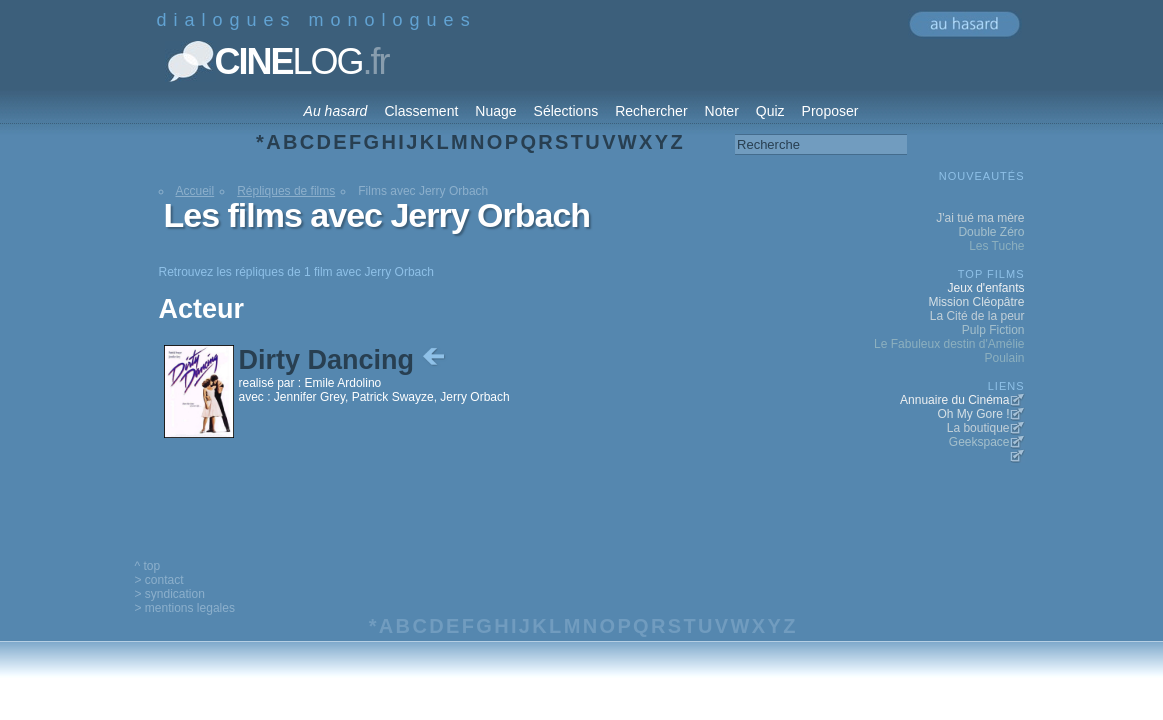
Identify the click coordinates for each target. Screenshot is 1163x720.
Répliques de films (286, 191)
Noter (722, 111)
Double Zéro (991, 232)
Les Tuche (996, 246)
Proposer (830, 111)
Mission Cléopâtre (976, 302)
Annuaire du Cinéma (954, 400)
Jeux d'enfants (985, 288)
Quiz (770, 111)
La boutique (978, 428)
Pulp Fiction (993, 330)
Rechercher (651, 111)
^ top (148, 566)
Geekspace (979, 442)
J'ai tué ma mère (980, 218)
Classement (421, 111)
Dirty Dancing (344, 360)
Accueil (195, 191)
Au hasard (336, 111)
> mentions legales (185, 608)
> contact (159, 580)
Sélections (566, 111)
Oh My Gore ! (973, 414)
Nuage (495, 111)
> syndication (170, 594)
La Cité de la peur (977, 316)
